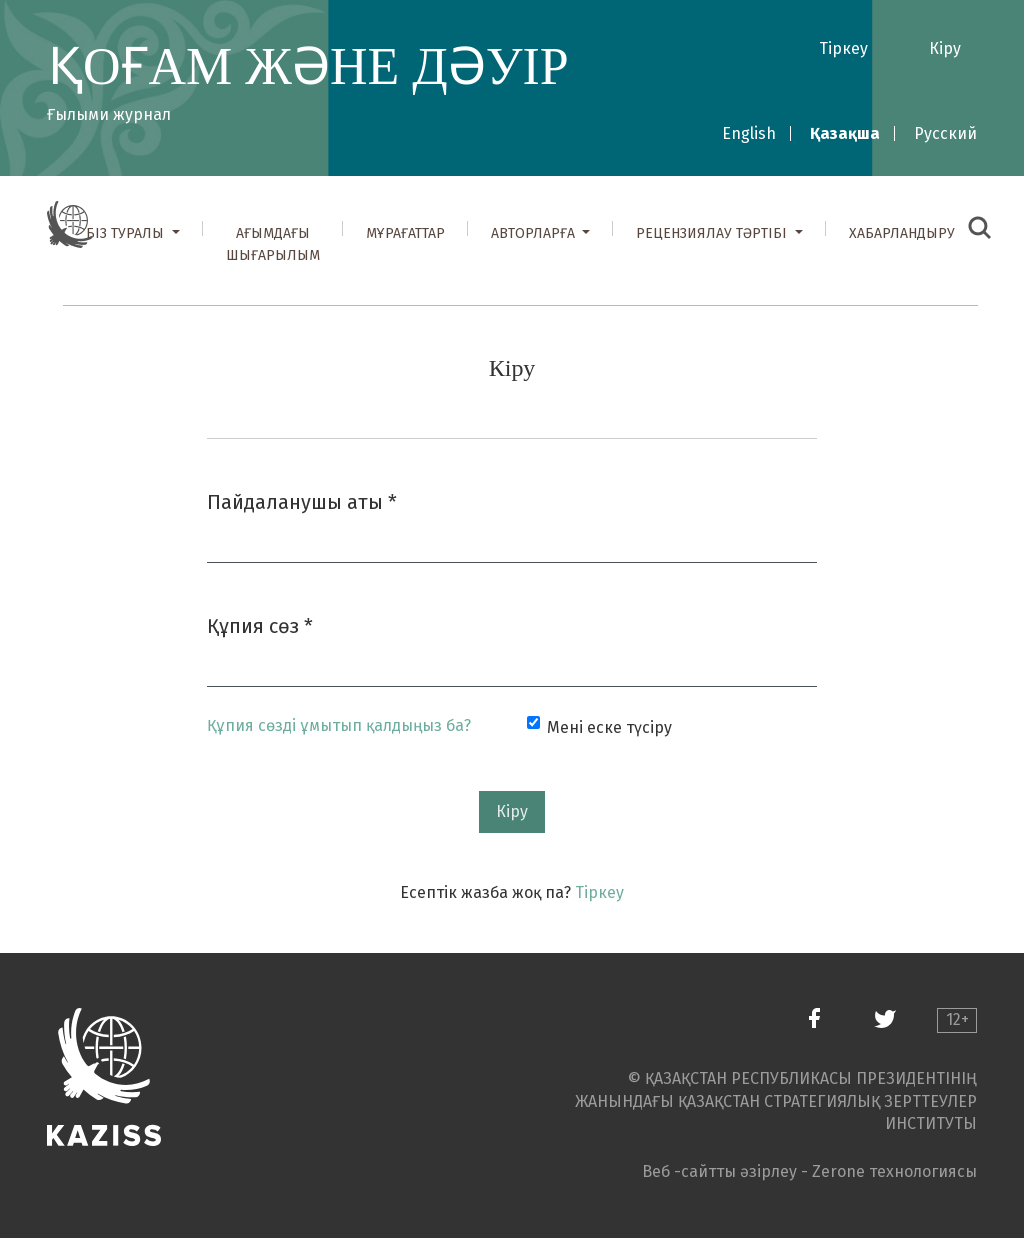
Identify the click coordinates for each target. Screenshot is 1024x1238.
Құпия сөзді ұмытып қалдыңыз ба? (339, 725)
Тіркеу (843, 48)
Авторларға (535, 233)
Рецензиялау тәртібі (713, 233)
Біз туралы (127, 233)
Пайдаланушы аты (302, 500)
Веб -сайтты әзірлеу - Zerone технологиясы (809, 1171)
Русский (945, 133)
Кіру (945, 48)
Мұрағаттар (405, 233)
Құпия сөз (260, 624)
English (749, 133)
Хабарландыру (902, 233)
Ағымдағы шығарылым (273, 244)
